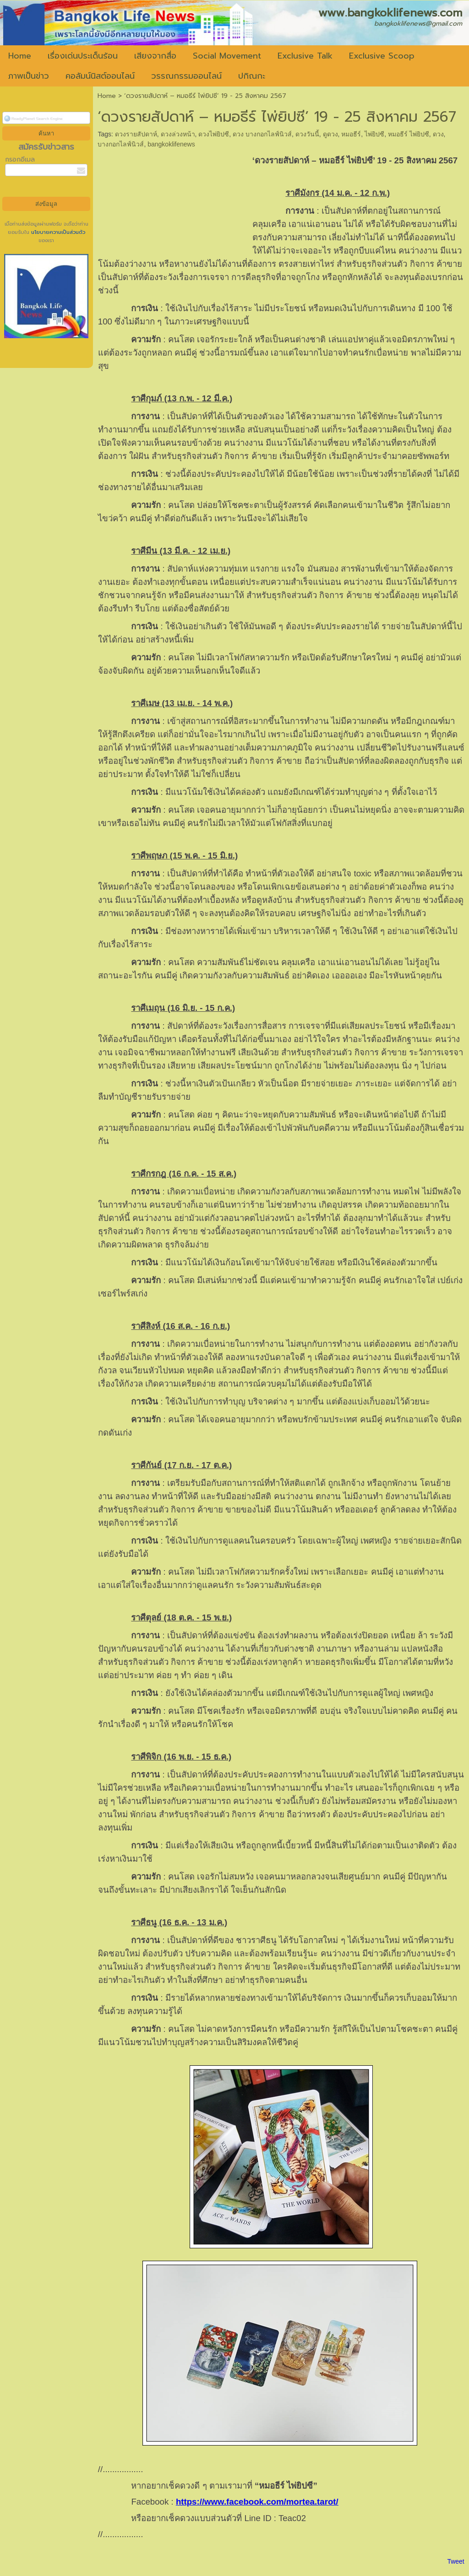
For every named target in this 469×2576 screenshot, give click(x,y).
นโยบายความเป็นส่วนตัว (57, 232)
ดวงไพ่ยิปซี (213, 134)
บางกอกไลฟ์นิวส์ (121, 144)
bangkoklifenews (171, 144)
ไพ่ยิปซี (374, 134)
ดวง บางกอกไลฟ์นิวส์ (262, 134)
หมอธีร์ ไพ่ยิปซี (408, 134)
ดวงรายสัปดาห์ (136, 134)
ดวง (438, 134)
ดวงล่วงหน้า (178, 134)
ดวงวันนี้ (307, 134)
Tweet (455, 2561)
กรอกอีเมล (20, 159)
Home (107, 96)
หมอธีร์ (351, 134)
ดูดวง (330, 134)
